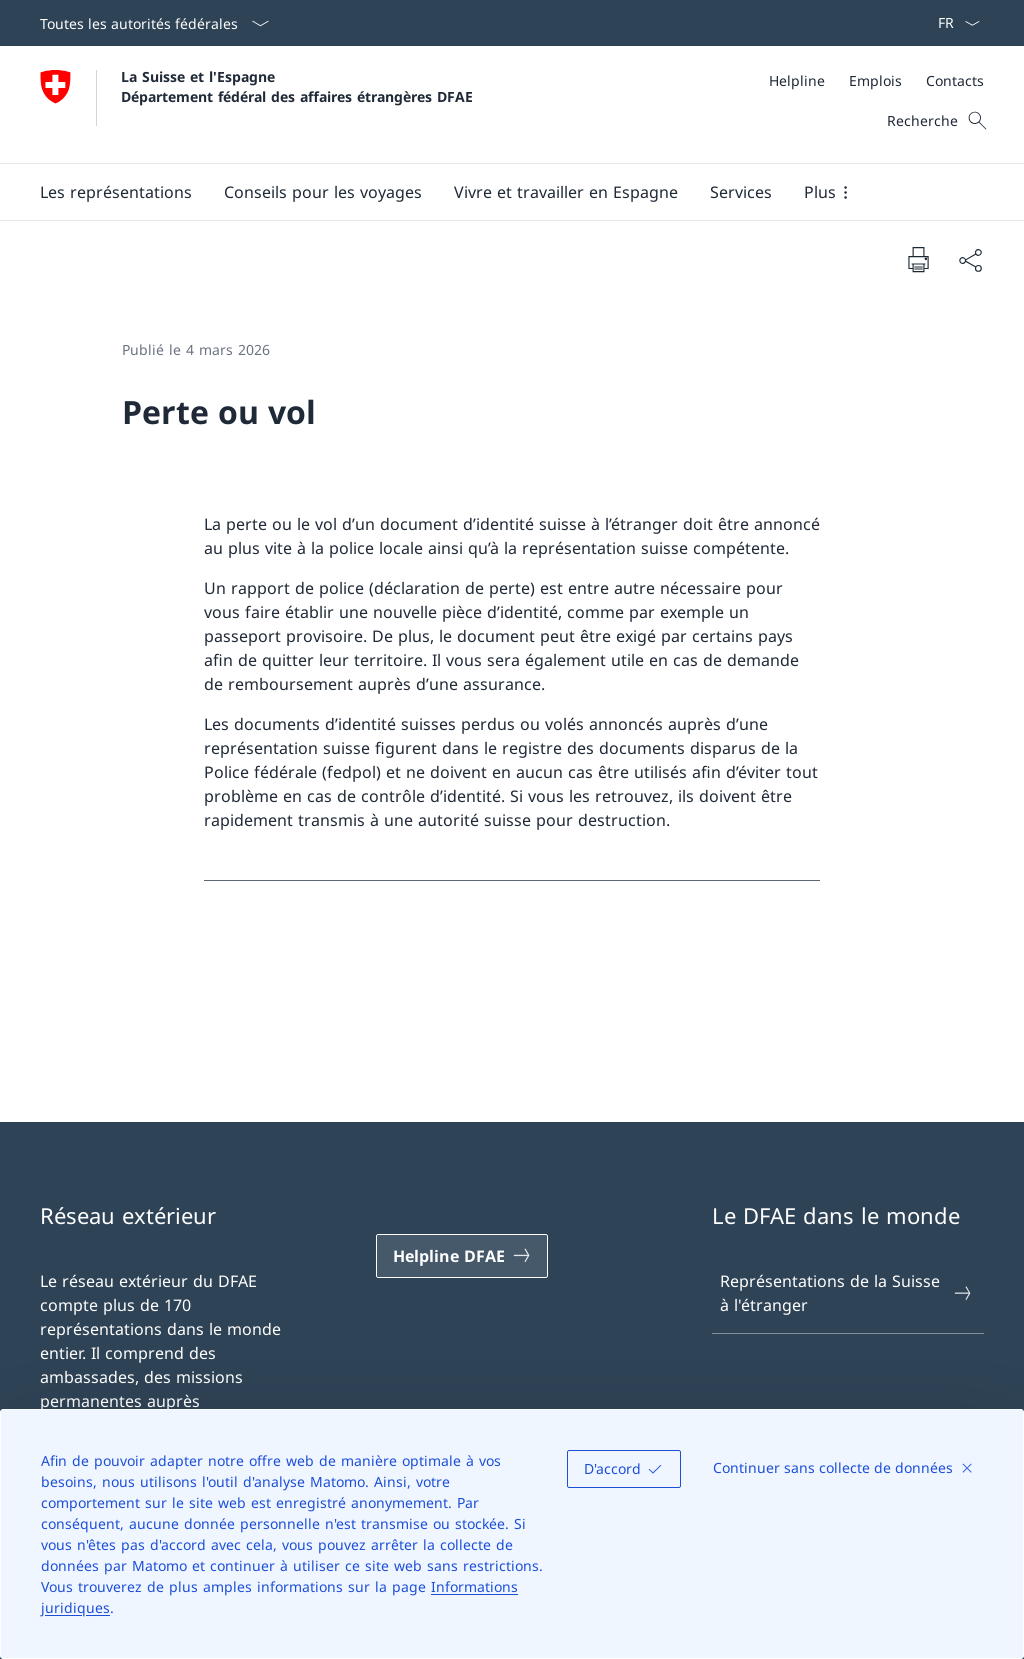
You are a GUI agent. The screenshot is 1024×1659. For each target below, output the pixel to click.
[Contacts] (955, 80)
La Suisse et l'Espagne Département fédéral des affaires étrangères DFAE (297, 86)
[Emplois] (875, 80)
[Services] (741, 192)
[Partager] (970, 260)
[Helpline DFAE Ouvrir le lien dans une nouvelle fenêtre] (462, 1256)
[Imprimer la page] (918, 259)
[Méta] (876, 80)
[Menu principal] (496, 192)
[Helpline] (797, 80)
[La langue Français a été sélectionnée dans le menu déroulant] (952, 23)
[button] (116, 192)
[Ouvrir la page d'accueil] (256, 104)
